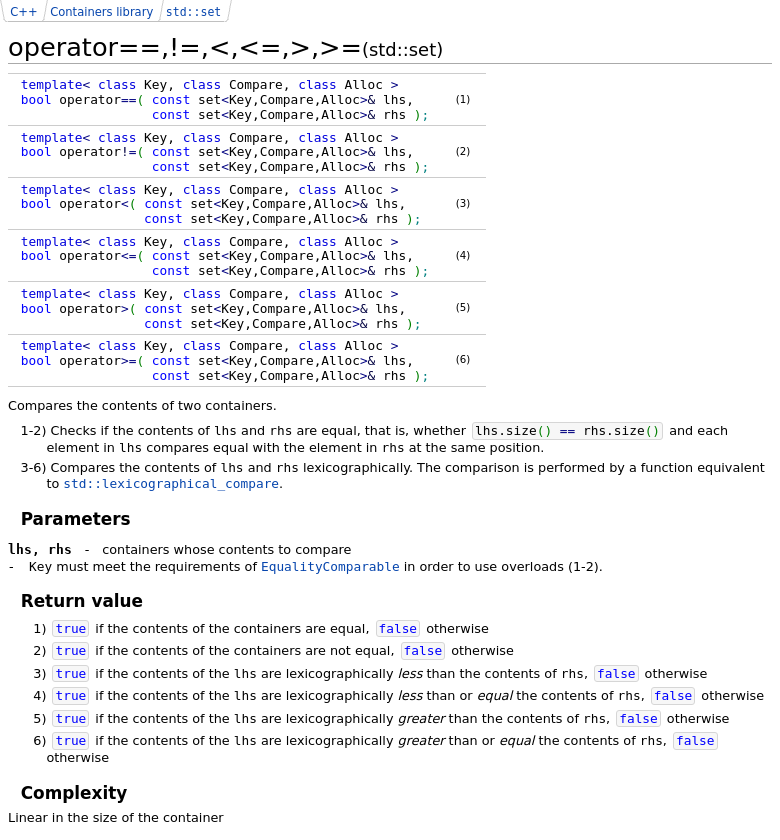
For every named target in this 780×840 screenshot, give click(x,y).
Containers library (101, 12)
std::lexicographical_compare (171, 483)
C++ (23, 12)
